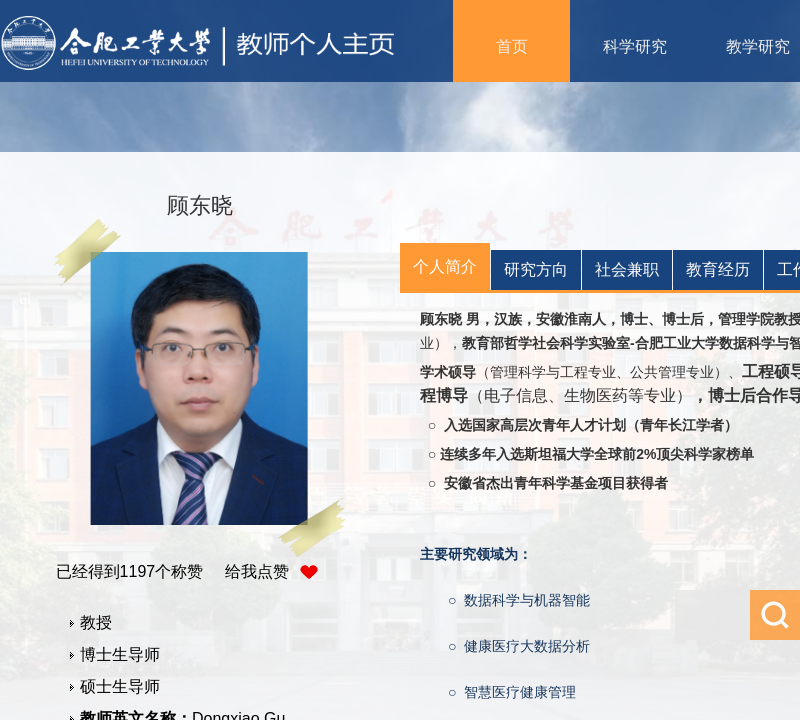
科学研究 (635, 46)
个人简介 (445, 266)
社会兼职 (627, 269)
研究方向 (536, 269)
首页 (512, 46)
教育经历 (718, 269)
